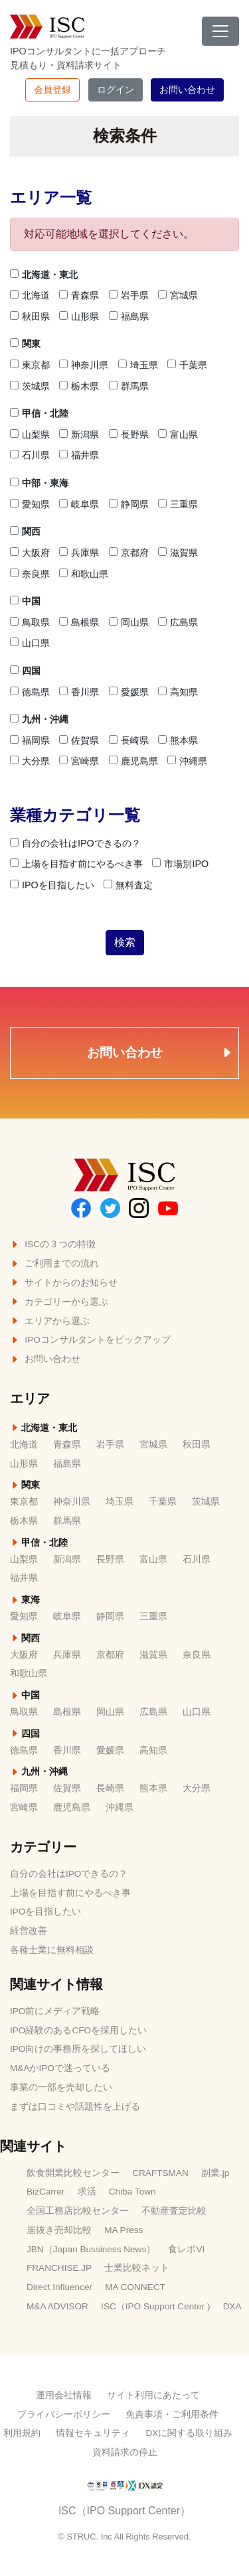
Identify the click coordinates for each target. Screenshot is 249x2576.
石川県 (30, 455)
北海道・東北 (44, 274)
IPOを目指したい (52, 885)
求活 (87, 2192)
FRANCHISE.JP (59, 2268)
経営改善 (28, 1931)
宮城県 (178, 295)
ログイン (115, 89)
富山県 (178, 434)
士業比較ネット (136, 2268)
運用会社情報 (64, 2395)
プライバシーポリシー (63, 2414)
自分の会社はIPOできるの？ (75, 843)
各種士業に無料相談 (52, 1950)
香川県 (79, 692)
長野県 (129, 434)
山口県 (30, 643)
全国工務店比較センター (78, 2211)
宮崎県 (79, 761)
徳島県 (30, 692)
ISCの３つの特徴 (53, 1244)
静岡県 (129, 504)
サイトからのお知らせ (64, 1283)
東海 (25, 1600)
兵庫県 (79, 552)
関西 (25, 531)
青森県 (79, 295)
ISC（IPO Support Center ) (155, 2306)
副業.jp (215, 2173)
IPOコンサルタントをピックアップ (90, 1340)
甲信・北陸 (39, 413)
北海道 (30, 295)
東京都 (30, 365)
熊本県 (178, 740)
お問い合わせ (187, 89)
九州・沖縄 (39, 719)
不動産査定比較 (174, 2211)
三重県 (178, 504)
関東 (25, 343)
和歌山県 (83, 574)
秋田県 (30, 316)
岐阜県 (79, 504)
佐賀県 (79, 740)
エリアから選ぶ (50, 1321)
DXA (232, 2306)
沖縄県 (187, 761)
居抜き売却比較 (59, 2230)
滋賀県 (178, 552)
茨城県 (30, 386)
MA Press (123, 2230)
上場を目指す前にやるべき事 (76, 863)
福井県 (79, 455)
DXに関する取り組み (188, 2433)
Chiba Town (132, 2192)
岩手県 (129, 295)
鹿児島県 (133, 761)
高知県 (178, 692)
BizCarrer (45, 2192)
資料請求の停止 (124, 2452)
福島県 (129, 316)
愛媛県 (129, 692)
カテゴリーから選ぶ (59, 1302)
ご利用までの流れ (54, 1263)
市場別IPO (180, 863)
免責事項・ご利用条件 (171, 2414)
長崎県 (129, 740)
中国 (25, 601)
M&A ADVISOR (57, 2306)
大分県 (30, 761)
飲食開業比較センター (73, 2173)
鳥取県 (30, 622)
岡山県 (129, 622)
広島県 (178, 622)
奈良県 (30, 574)
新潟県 (79, 434)
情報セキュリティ (93, 2433)
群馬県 (129, 386)
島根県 (79, 622)
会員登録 (52, 89)
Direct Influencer (59, 2287)
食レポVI (186, 2249)
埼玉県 (138, 365)
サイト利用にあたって (153, 2395)
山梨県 (30, 434)
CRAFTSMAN (160, 2173)
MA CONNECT (135, 2287)
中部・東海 (39, 483)
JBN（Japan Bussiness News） (91, 2249)
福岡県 (30, 740)
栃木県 (79, 386)
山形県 (79, 316)
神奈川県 (83, 365)
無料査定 (128, 885)
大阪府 (30, 552)
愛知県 (30, 504)
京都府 (129, 552)
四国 (25, 670)
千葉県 (187, 365)
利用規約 (22, 2433)
